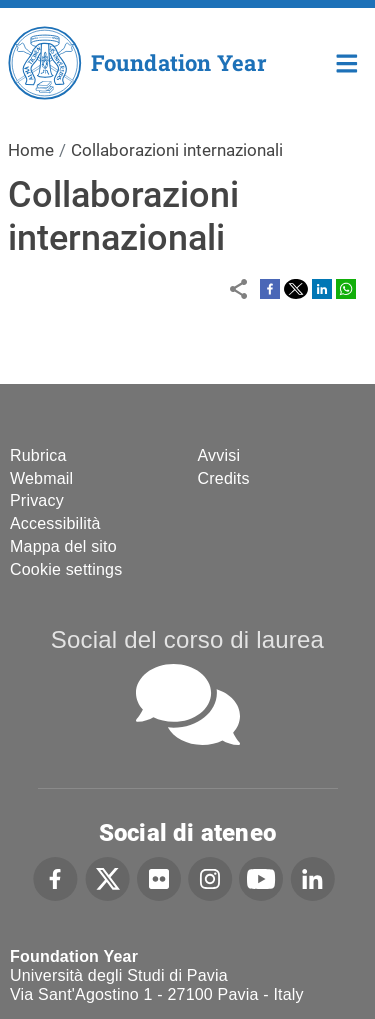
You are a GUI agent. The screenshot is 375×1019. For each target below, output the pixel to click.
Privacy (37, 500)
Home (347, 61)
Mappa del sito (63, 546)
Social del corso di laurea (187, 639)
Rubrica (38, 455)
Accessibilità (55, 523)
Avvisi (219, 455)
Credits (224, 478)
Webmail (41, 478)
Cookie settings (66, 569)
